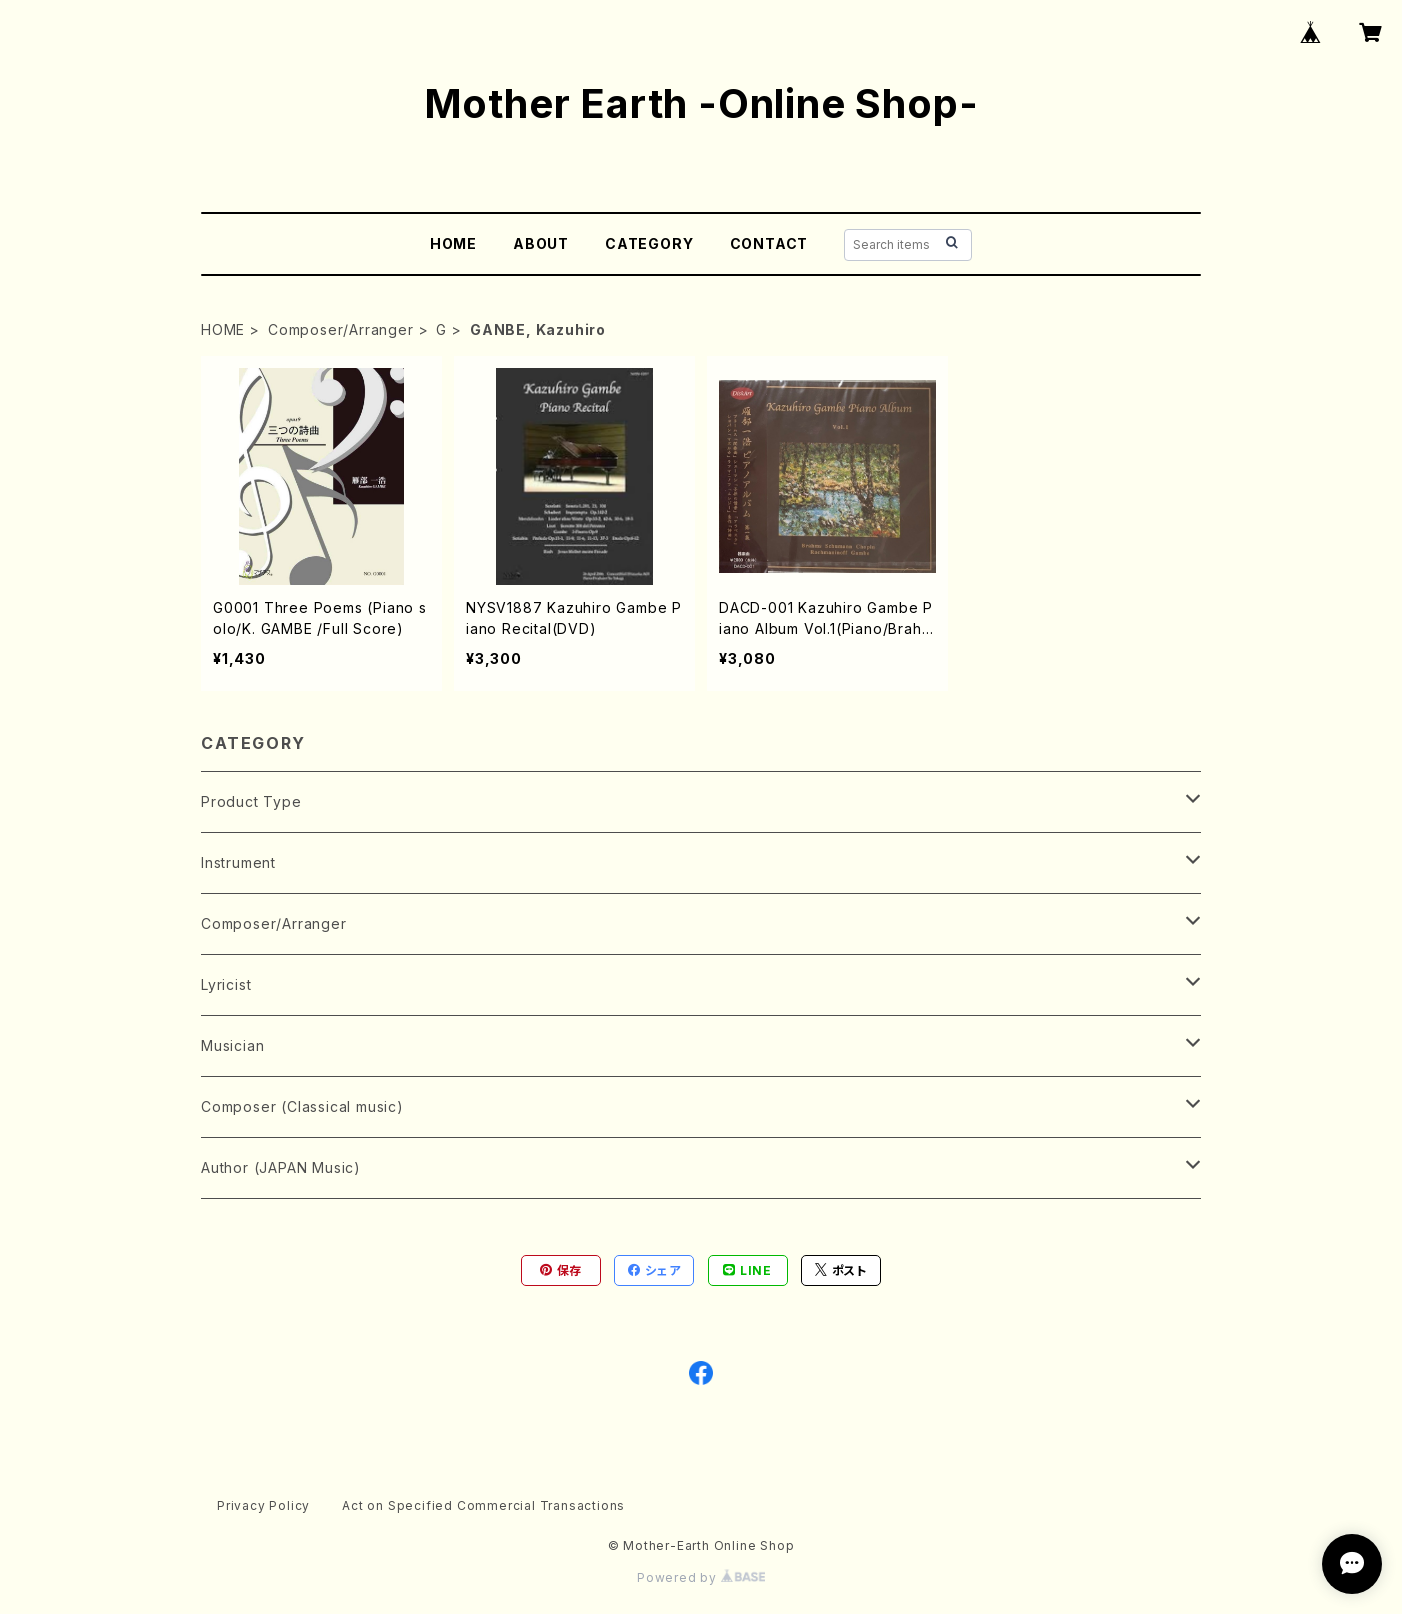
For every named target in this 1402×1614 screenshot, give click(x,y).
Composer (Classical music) (302, 1106)
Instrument (238, 862)
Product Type (251, 801)
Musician (232, 1045)
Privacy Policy (263, 1505)
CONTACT (769, 243)
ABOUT (541, 243)
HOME (453, 243)
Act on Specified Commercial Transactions (483, 1505)
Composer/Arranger (341, 329)
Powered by (701, 1577)
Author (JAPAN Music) (281, 1167)
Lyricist (226, 984)
